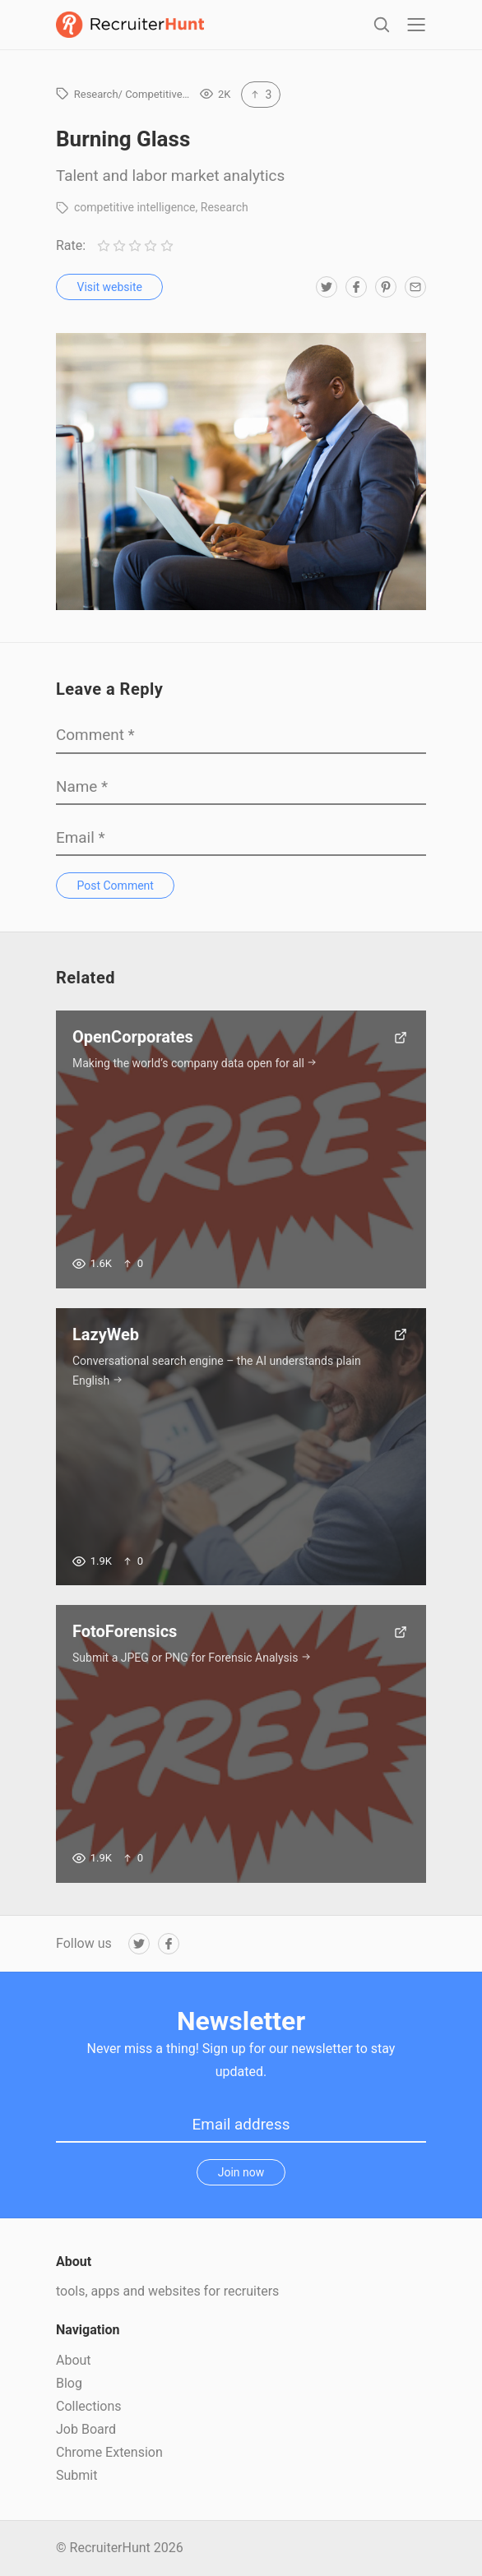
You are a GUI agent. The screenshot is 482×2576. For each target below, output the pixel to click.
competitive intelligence (135, 207)
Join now (241, 2172)
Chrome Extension (109, 2452)
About (73, 2360)
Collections (89, 2406)
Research (224, 207)
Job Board (86, 2429)
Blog (69, 2383)
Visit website (109, 287)
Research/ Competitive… (132, 94)
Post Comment (115, 885)
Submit (76, 2475)
